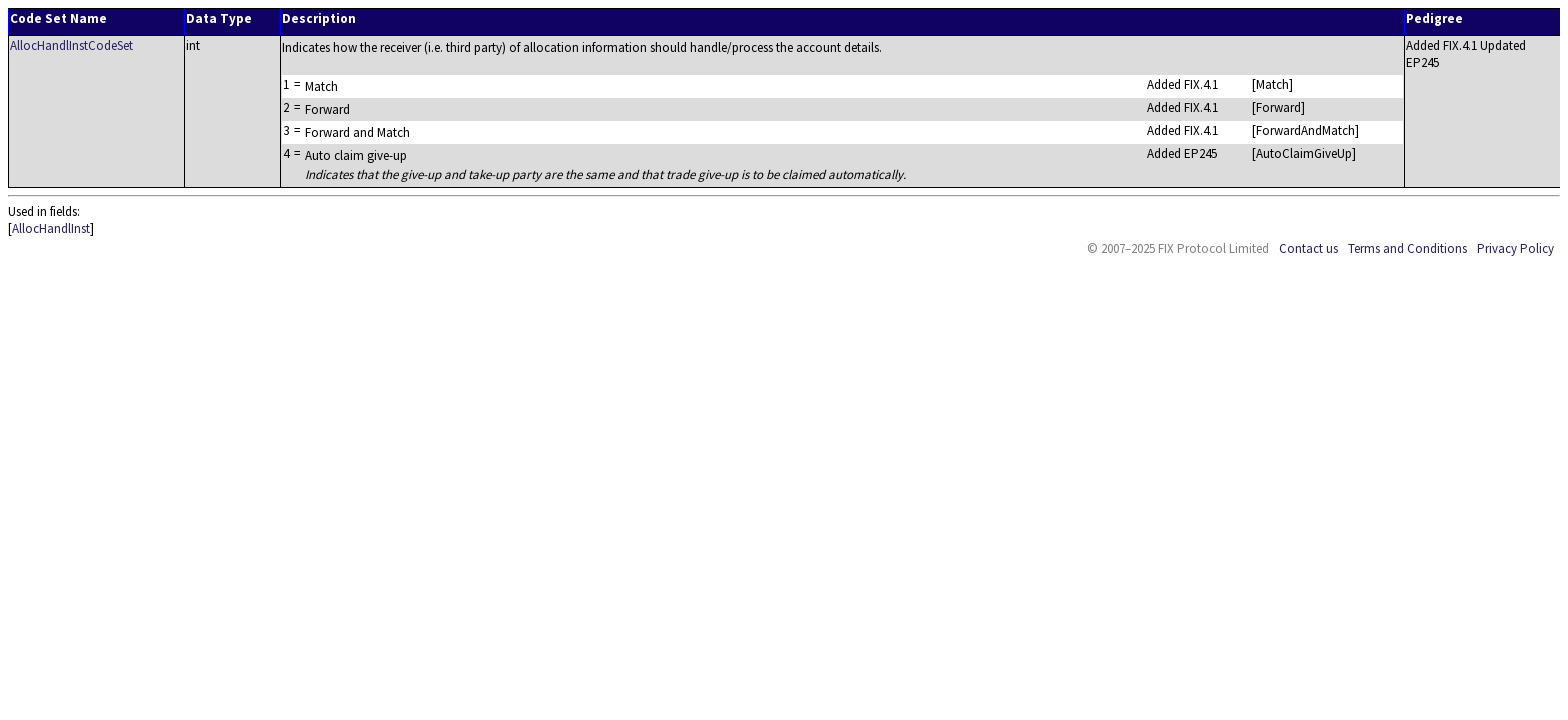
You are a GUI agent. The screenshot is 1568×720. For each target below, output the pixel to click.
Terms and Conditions (1407, 248)
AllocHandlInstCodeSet (71, 45)
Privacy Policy (1515, 248)
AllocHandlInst (51, 228)
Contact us (1308, 248)
